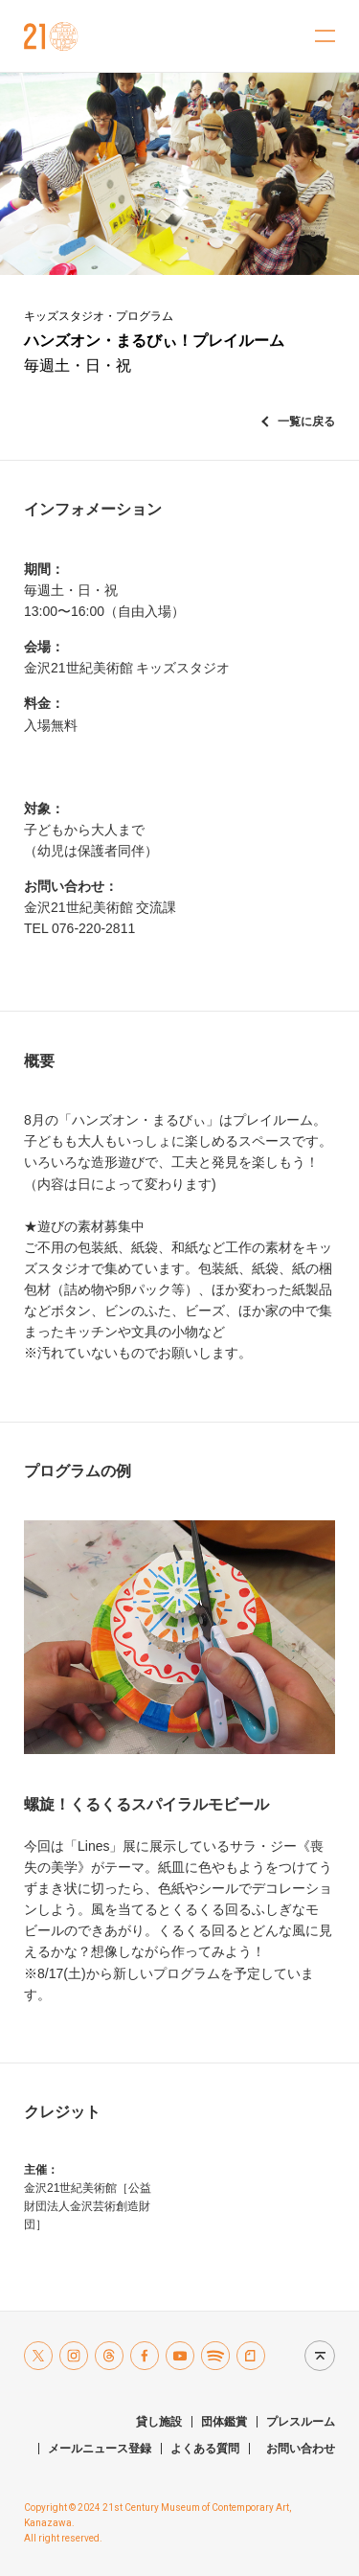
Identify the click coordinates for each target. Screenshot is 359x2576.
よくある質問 (204, 2448)
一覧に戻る (306, 421)
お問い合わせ (300, 2448)
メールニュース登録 (99, 2448)
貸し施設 (159, 2421)
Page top (315, 2355)
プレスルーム (300, 2421)
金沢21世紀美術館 (51, 36)
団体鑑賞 (224, 2421)
